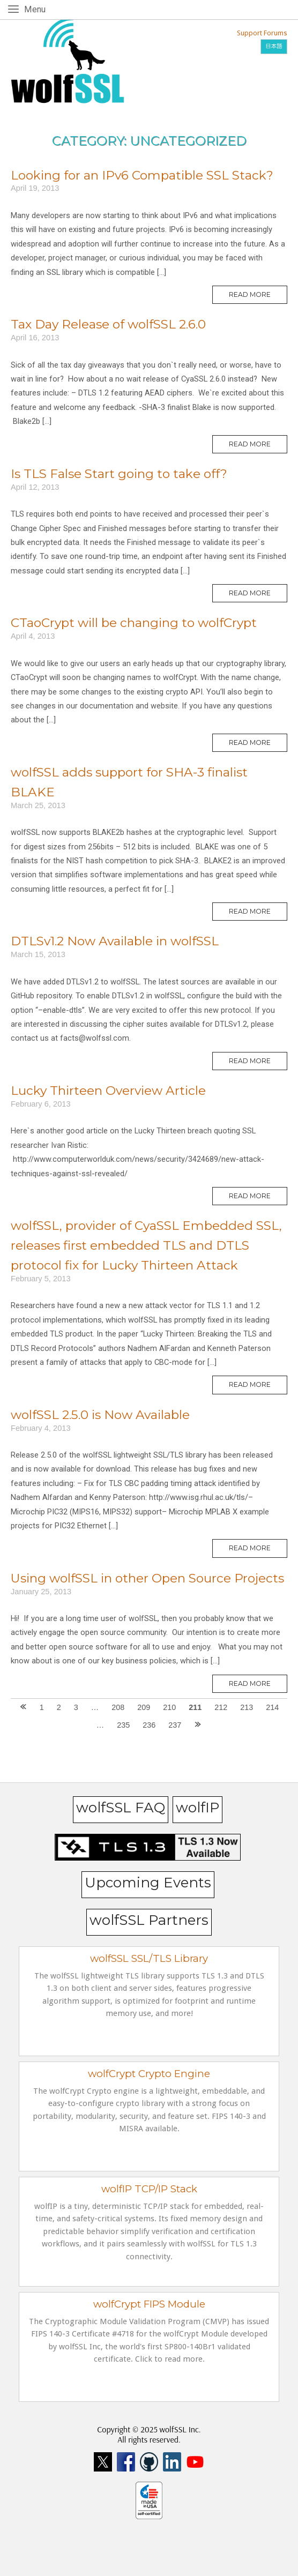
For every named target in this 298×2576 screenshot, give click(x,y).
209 (143, 1707)
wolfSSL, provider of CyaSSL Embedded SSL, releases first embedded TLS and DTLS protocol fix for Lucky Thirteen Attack (146, 1245)
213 (246, 1707)
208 (117, 1707)
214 (272, 1707)
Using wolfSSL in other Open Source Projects (147, 1578)
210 (169, 1707)
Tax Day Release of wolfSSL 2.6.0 (108, 324)
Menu (36, 9)
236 (149, 1725)
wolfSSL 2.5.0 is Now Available (100, 1414)
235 (123, 1725)
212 (220, 1707)
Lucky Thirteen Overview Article (108, 1090)
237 (174, 1725)
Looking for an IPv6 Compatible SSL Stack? (142, 175)
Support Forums (262, 33)
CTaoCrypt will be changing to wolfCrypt (134, 622)
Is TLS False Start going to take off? (119, 473)
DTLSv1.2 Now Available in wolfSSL (115, 941)
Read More (258, 297)
